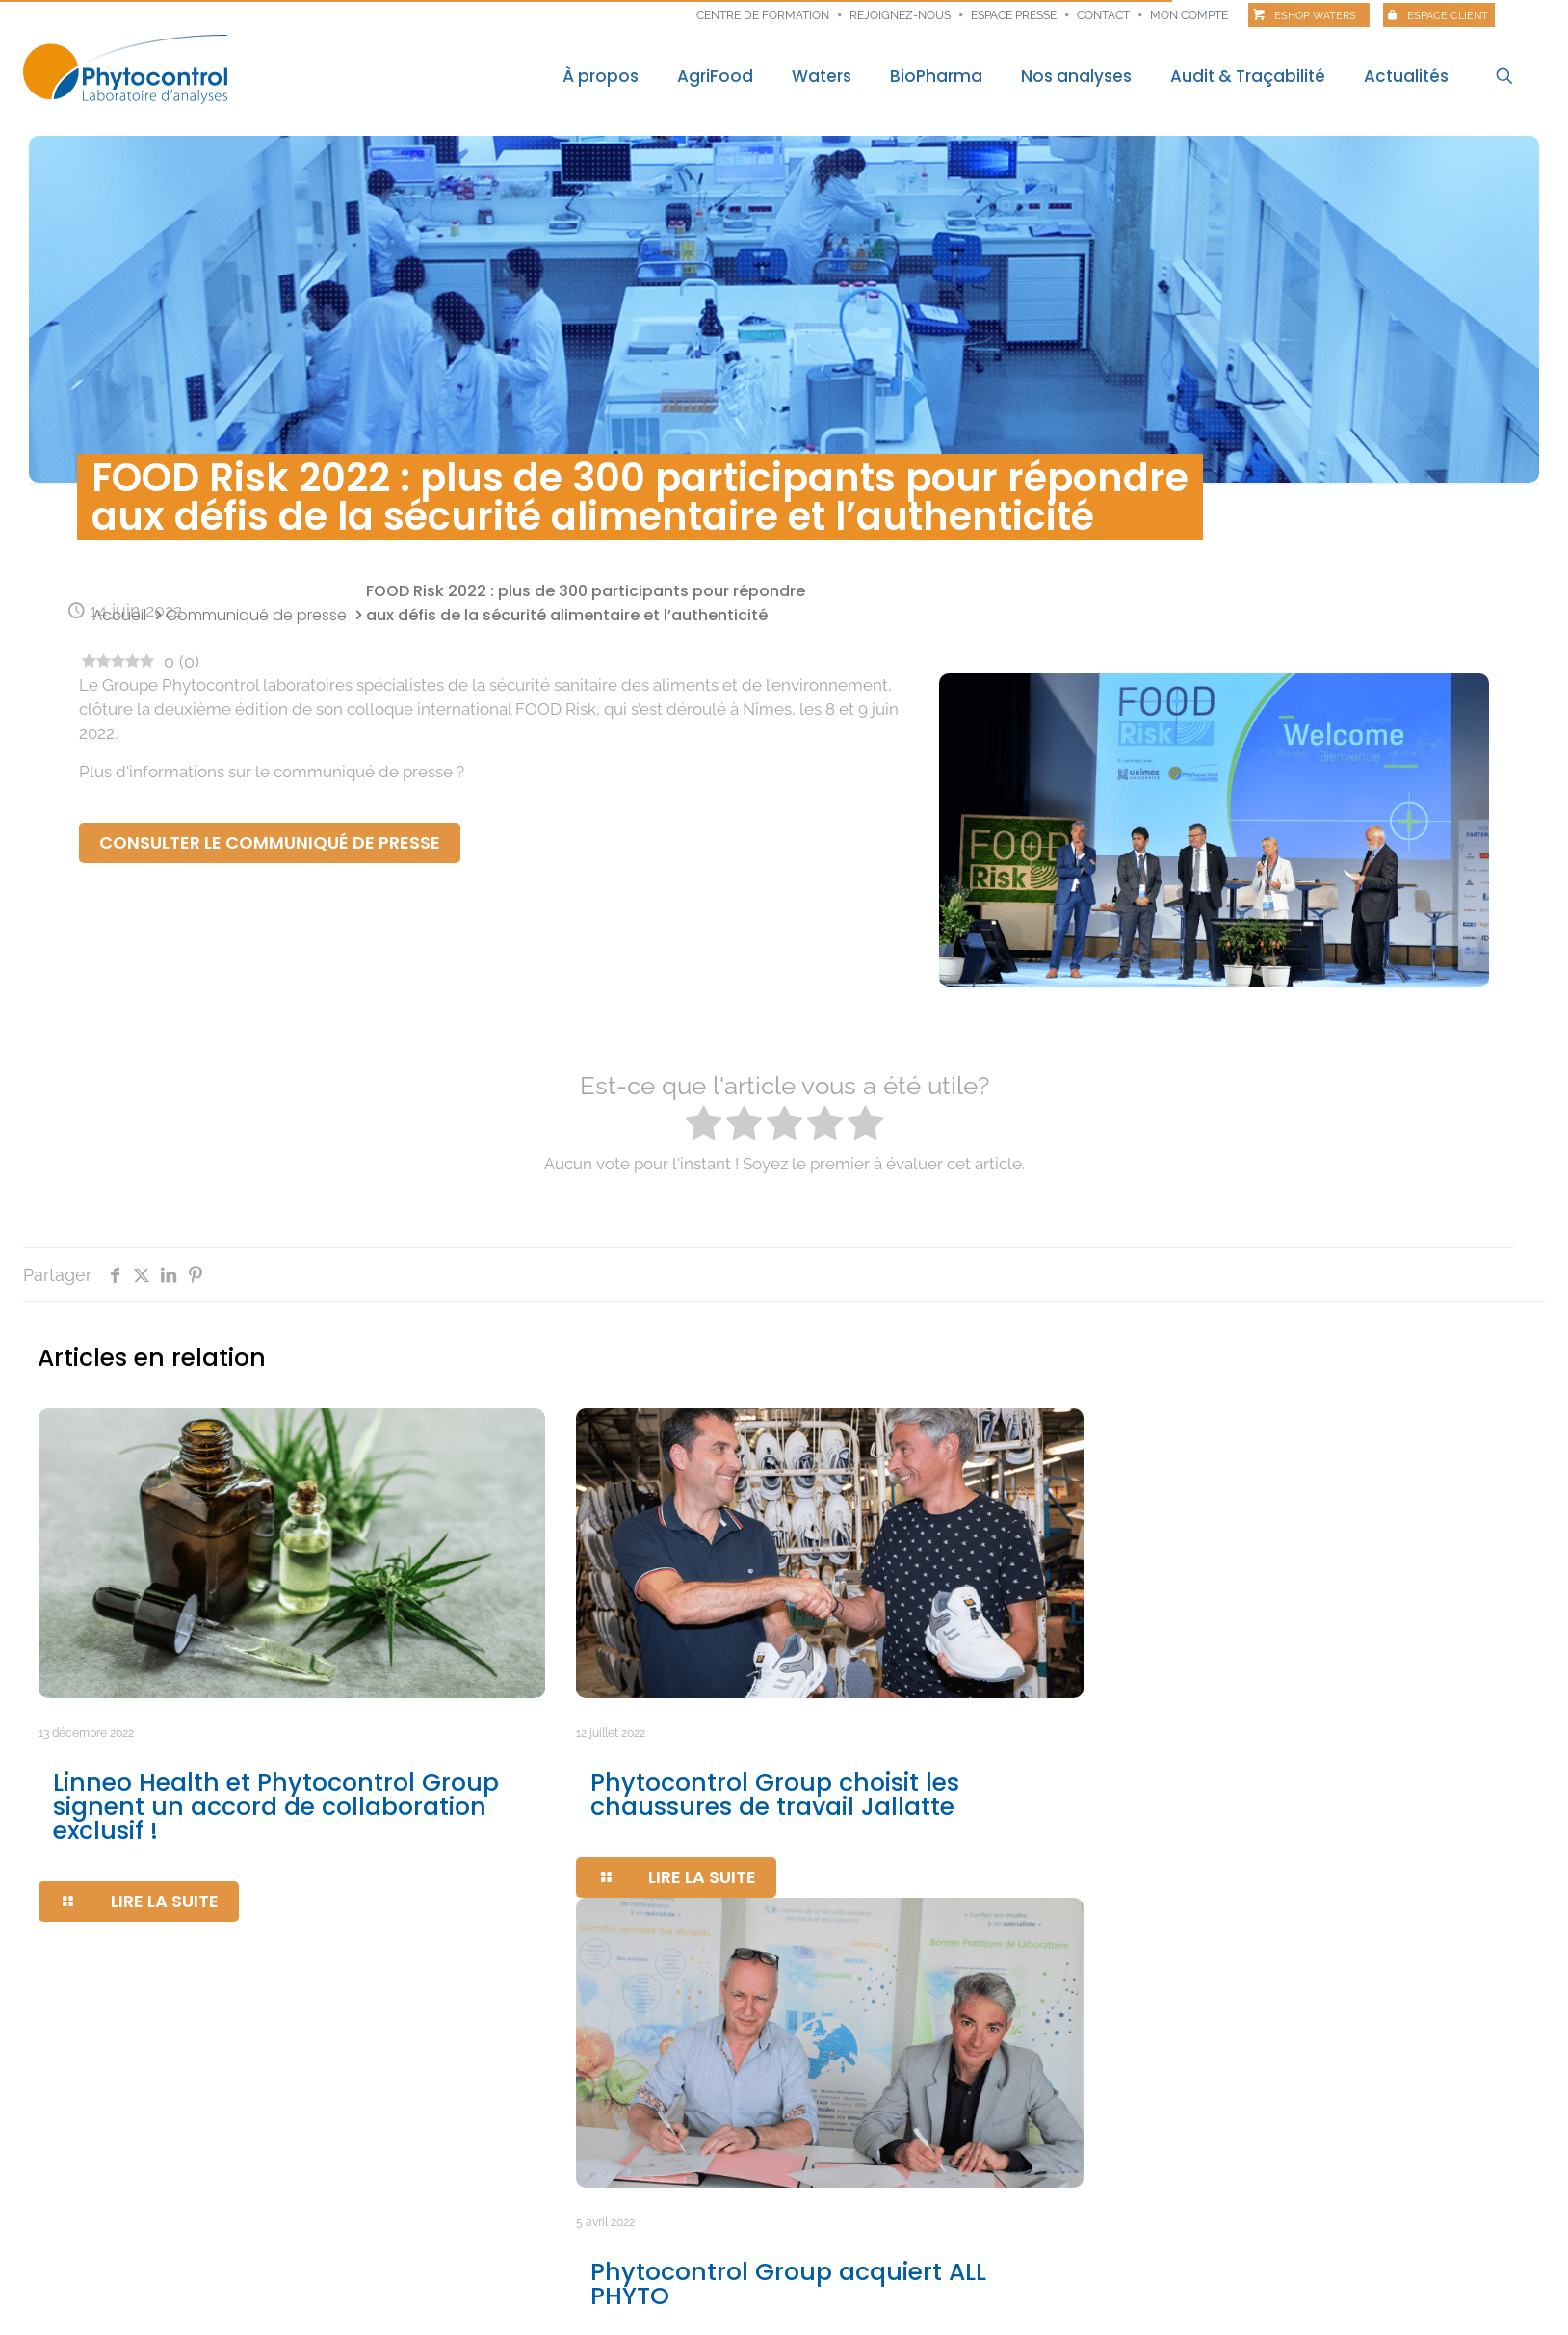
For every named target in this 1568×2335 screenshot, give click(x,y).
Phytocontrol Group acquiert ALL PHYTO (788, 2284)
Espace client (1447, 16)
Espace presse (1014, 15)
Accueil (119, 615)
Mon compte (1189, 15)
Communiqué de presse (256, 615)
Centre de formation (762, 15)
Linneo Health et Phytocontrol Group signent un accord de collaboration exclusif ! (276, 1807)
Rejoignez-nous (900, 15)
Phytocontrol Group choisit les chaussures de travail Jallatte (774, 1794)
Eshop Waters (1315, 16)
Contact (1103, 15)
